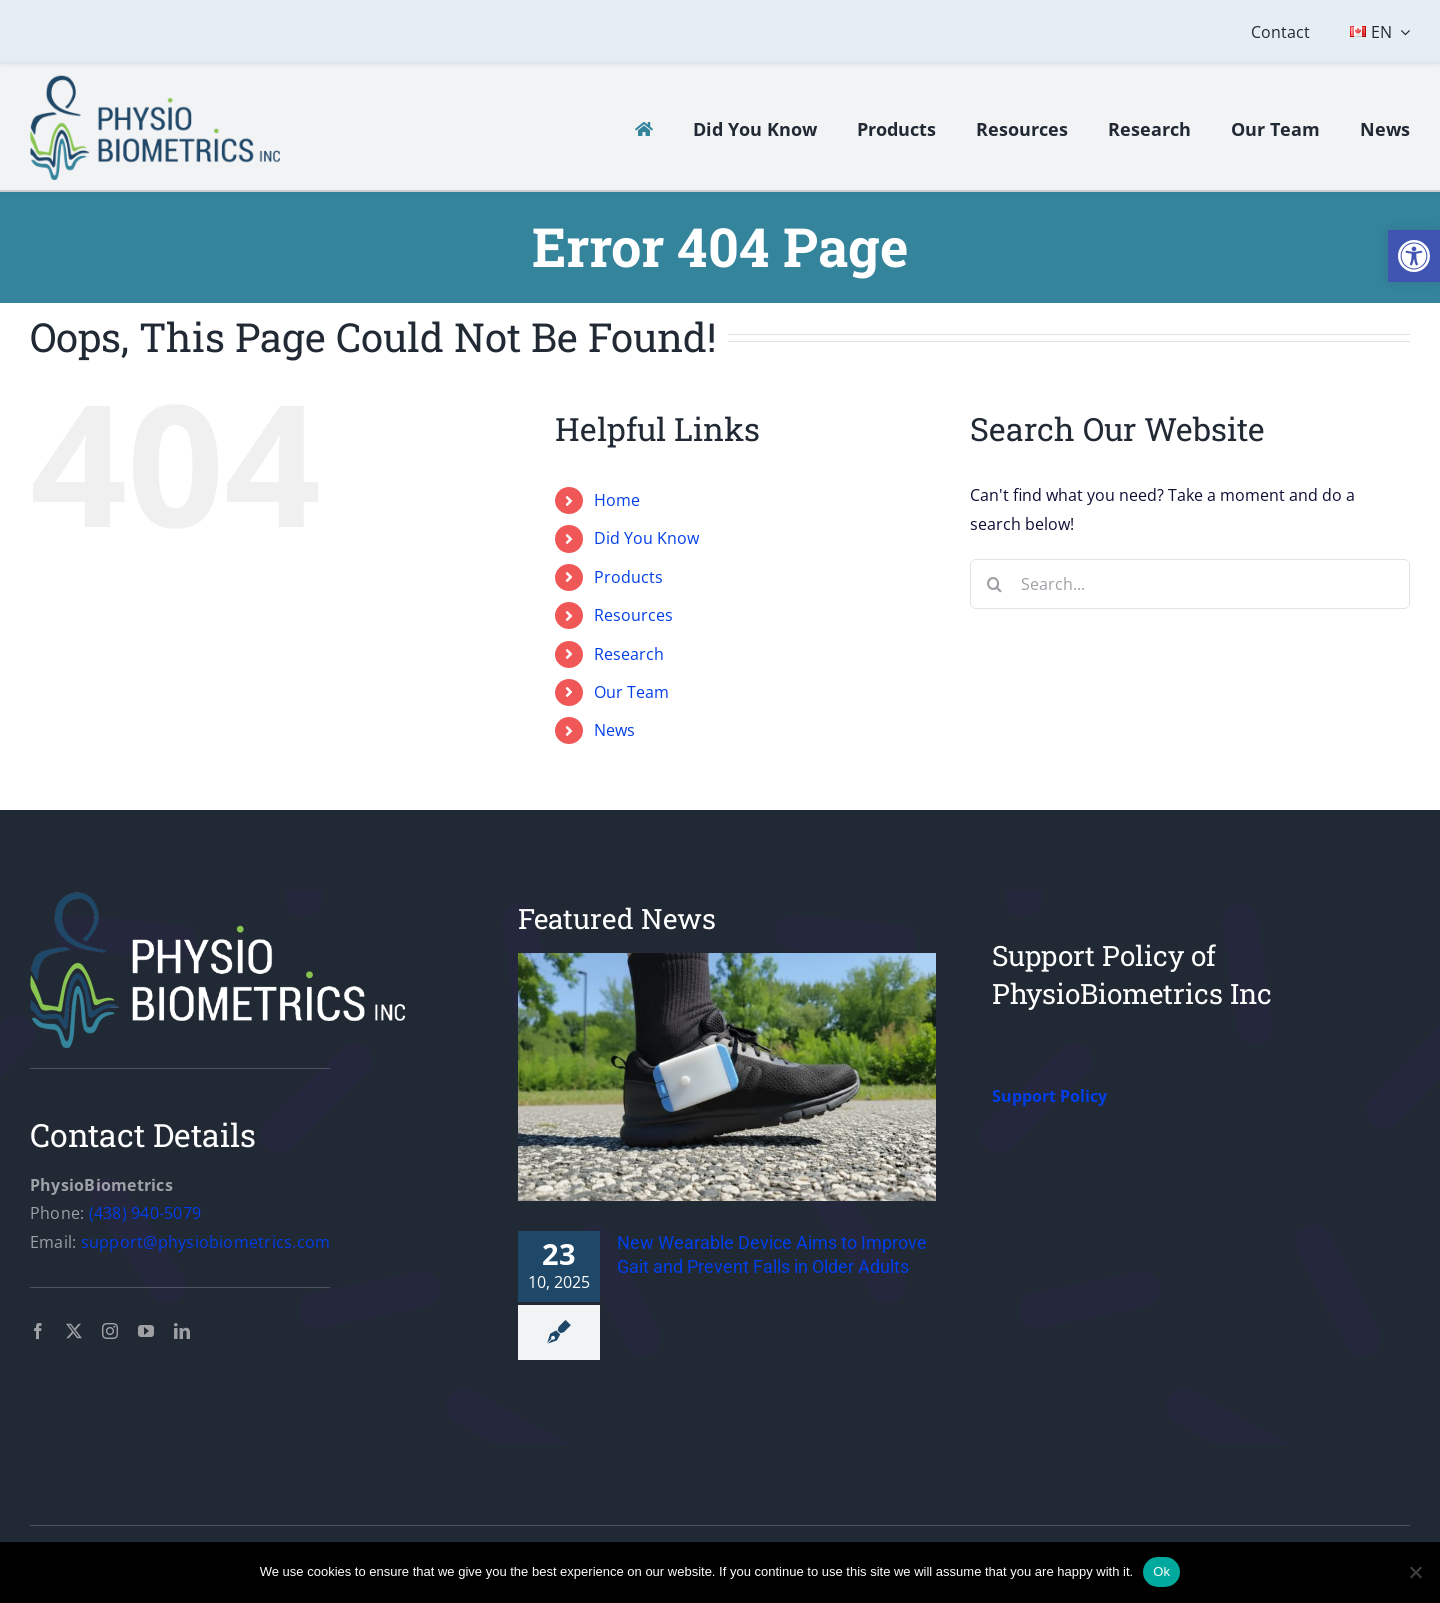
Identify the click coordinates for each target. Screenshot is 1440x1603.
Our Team (631, 692)
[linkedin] (182, 1331)
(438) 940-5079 (145, 1213)
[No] (1415, 1572)
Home (617, 500)
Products (628, 577)
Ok (1161, 1571)
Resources (633, 615)
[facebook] (38, 1331)
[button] (1414, 256)
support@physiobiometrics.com (206, 1242)
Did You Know (646, 538)
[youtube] (146, 1331)
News (614, 730)
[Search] (995, 584)
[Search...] (1190, 584)
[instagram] (110, 1331)
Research (629, 654)
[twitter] (74, 1331)
